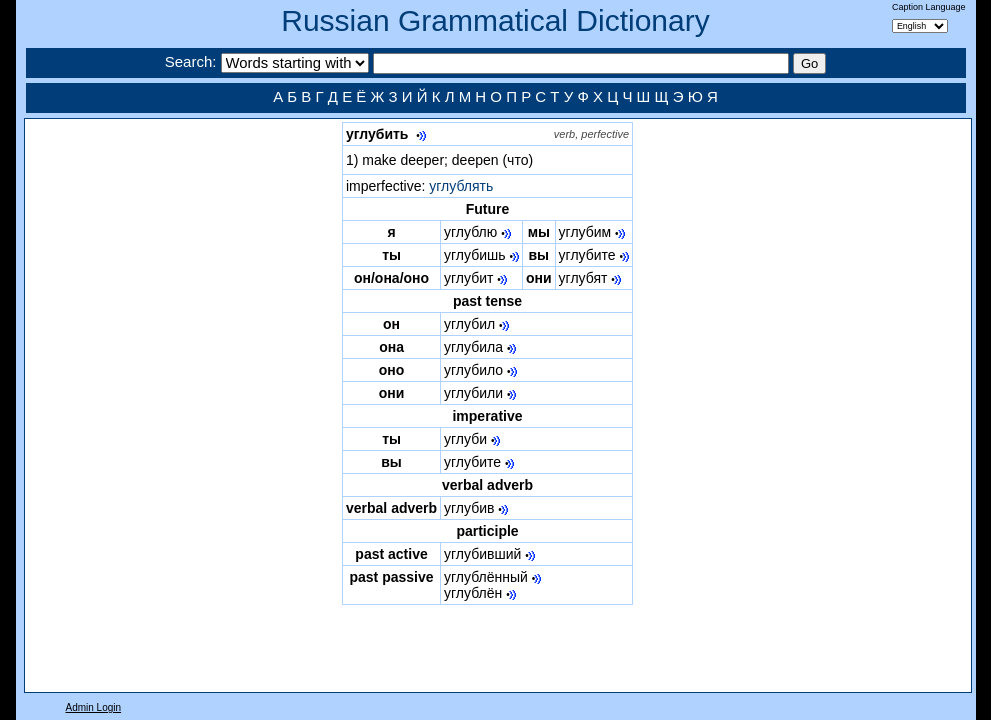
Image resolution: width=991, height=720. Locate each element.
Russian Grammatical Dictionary (495, 20)
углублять (461, 186)
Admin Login (94, 707)
